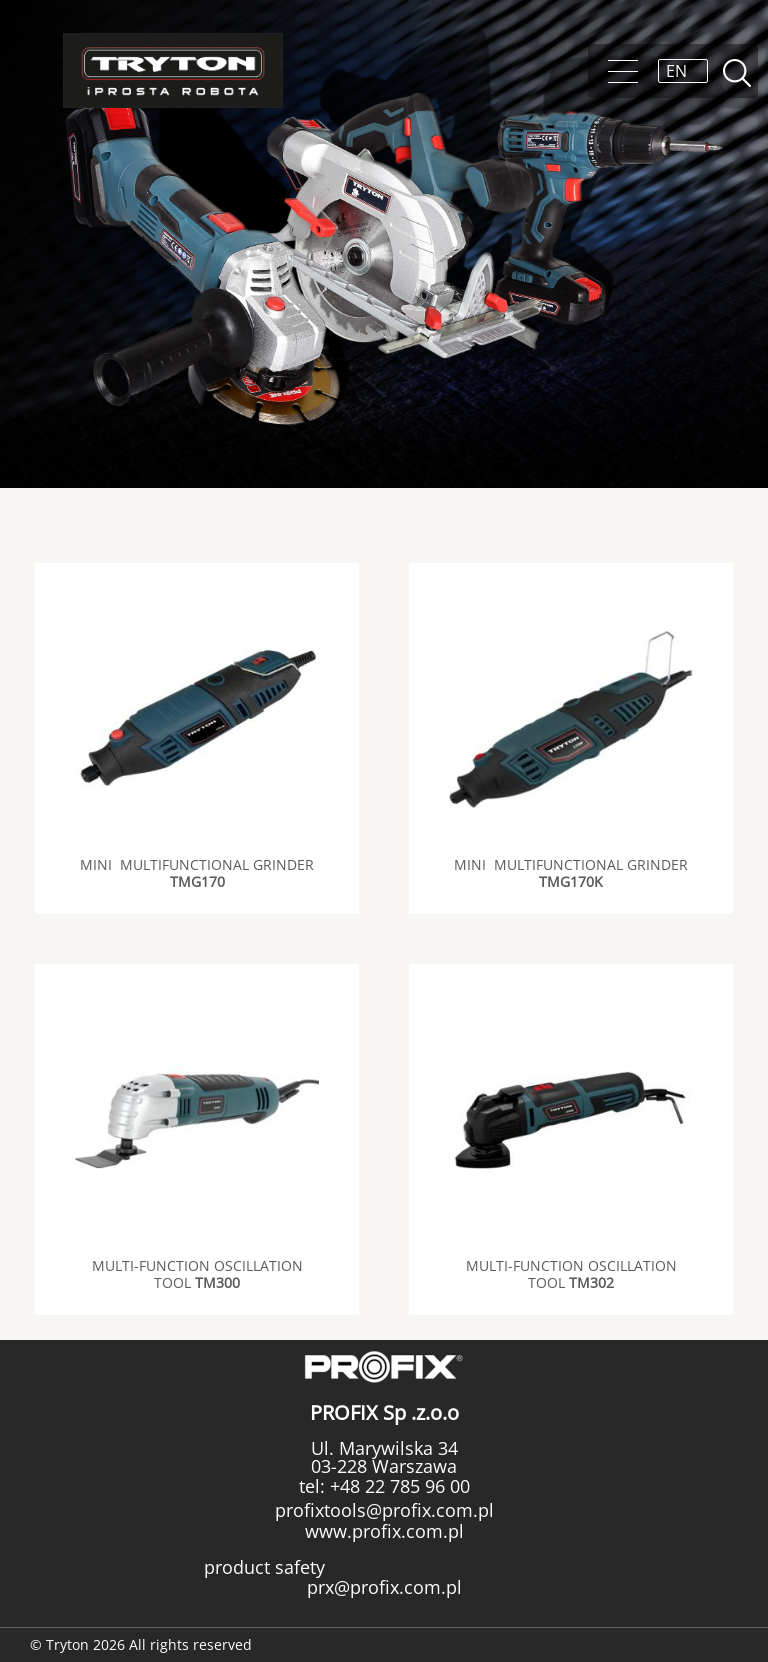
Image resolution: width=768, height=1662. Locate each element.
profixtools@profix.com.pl (384, 1510)
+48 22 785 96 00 (397, 1486)
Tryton (173, 70)
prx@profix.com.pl (384, 1587)
